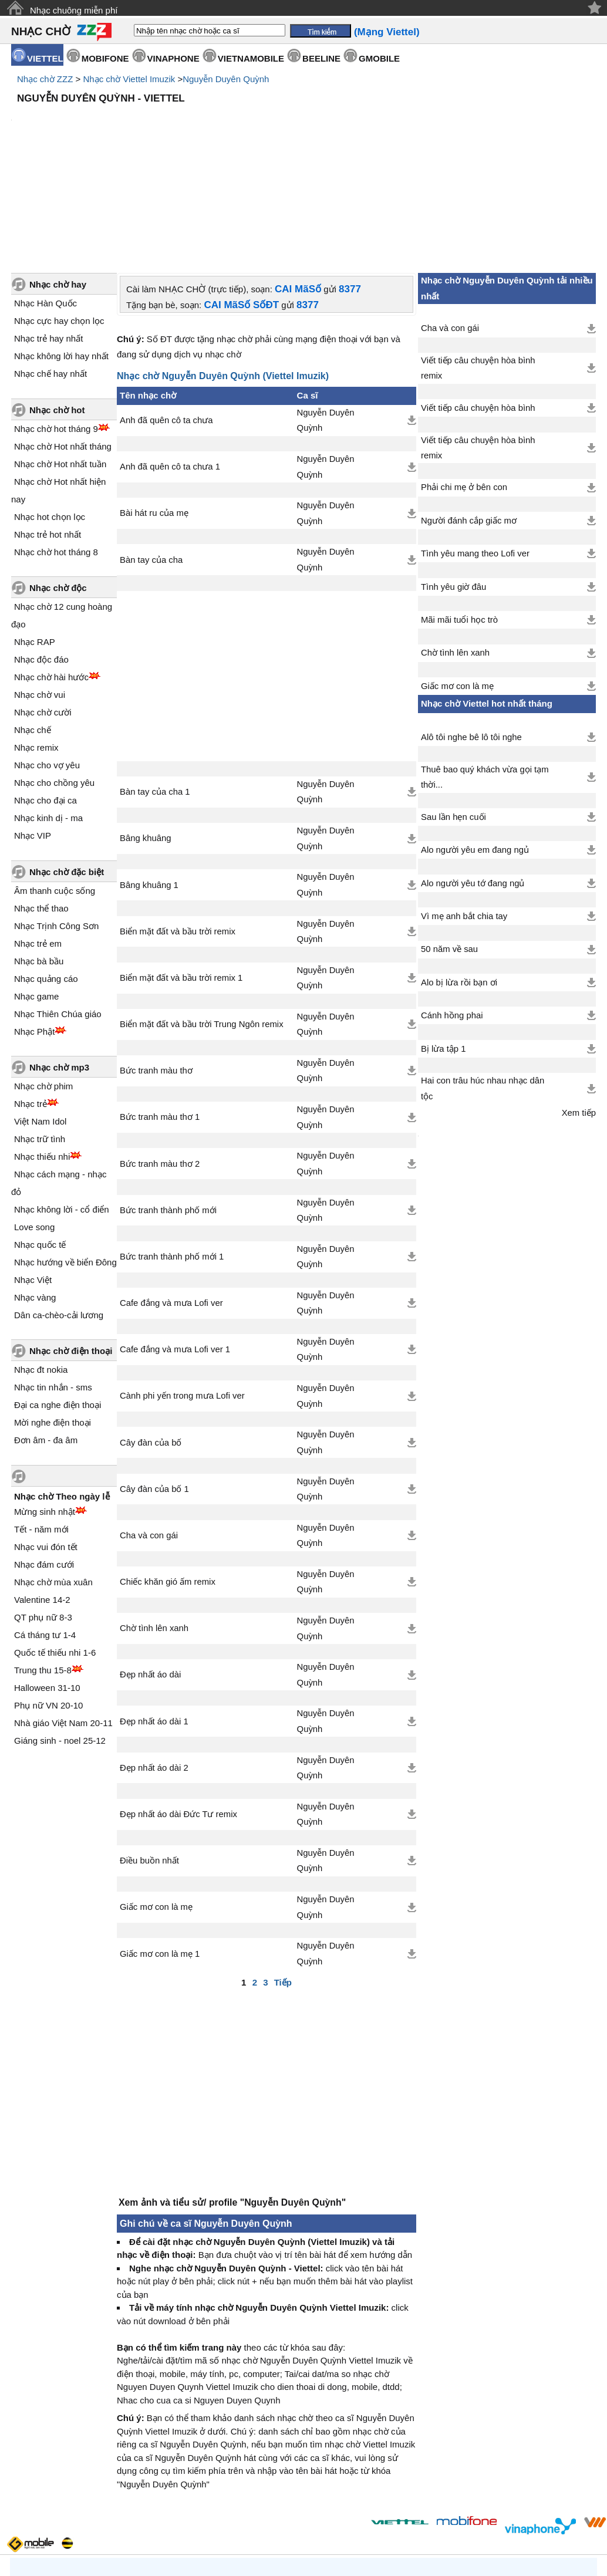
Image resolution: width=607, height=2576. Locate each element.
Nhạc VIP (32, 736)
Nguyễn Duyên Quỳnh (226, 79)
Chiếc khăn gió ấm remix (167, 1482)
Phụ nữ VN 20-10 (48, 1606)
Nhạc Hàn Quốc (45, 203)
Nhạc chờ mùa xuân (53, 1482)
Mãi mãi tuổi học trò (459, 520)
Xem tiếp (579, 1013)
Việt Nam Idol (40, 1022)
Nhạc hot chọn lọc (49, 417)
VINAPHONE (173, 58)
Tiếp (283, 1883)
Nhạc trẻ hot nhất (47, 435)
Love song (34, 1127)
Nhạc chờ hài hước (51, 577)
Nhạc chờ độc (58, 488)
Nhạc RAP (34, 542)
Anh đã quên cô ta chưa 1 (170, 367)
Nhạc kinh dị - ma (48, 718)
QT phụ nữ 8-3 (43, 1517)
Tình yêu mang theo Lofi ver (475, 453)
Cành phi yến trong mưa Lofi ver (182, 1296)
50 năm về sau (449, 849)
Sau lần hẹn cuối (453, 717)
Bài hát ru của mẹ (154, 413)
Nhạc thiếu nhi (42, 1057)
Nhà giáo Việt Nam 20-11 (63, 1623)
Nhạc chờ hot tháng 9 (56, 329)
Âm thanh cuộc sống (54, 791)
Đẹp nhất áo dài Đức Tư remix (178, 1714)
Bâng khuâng (145, 738)
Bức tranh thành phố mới (168, 1110)
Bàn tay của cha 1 (155, 692)
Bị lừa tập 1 (443, 949)
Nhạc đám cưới (44, 1465)
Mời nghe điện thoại (52, 1323)
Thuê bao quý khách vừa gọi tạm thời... (485, 677)
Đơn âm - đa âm (45, 1340)
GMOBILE (379, 58)
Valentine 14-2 (42, 1500)
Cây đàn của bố (150, 1343)
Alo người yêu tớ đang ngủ (472, 783)
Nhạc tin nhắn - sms (53, 1287)
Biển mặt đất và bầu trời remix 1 (181, 878)
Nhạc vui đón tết (45, 1447)
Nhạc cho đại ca (45, 700)
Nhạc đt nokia (41, 1270)
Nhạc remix (36, 648)
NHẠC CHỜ (40, 31)
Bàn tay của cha (151, 460)
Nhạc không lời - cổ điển (61, 1110)
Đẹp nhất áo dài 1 (154, 1621)
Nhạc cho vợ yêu (47, 665)
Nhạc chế (32, 630)
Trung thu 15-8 (43, 1570)
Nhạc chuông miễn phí (73, 10)
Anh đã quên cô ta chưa (166, 320)
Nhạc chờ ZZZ (45, 79)
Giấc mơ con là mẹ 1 (160, 1854)
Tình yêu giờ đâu (453, 487)
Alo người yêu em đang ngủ (475, 750)
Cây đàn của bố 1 (154, 1389)
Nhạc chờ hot (57, 310)
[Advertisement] (303, 141)
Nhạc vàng (35, 1198)
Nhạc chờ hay (57, 185)
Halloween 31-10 (47, 1588)
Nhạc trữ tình (39, 1039)
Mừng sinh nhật (44, 1412)
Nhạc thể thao (41, 808)
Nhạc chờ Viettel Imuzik (129, 79)
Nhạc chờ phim (43, 986)
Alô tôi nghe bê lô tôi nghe (471, 637)
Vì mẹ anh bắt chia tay (464, 816)
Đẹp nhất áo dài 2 (154, 1668)
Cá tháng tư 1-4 (45, 1535)
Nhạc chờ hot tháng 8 (56, 452)
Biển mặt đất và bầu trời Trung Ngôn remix (202, 924)
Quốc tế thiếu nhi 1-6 (55, 1553)
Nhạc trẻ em (38, 844)
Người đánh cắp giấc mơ (469, 421)
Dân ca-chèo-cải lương (58, 1215)
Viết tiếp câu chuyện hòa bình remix (478, 268)
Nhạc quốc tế (40, 1145)
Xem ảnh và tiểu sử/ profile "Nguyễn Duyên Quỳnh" (232, 2103)
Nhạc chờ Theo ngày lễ (62, 1397)
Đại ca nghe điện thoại (57, 1305)
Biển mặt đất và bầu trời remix (177, 831)
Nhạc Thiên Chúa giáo (58, 914)
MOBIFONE (105, 58)
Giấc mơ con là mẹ (156, 1807)
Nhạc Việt (33, 1180)
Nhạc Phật (34, 932)
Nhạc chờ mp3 (59, 968)
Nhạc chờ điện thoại (70, 1251)
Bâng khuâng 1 (149, 785)
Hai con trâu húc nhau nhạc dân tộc (482, 988)
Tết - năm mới (41, 1429)
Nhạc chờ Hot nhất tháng (63, 347)
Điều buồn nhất (149, 1760)
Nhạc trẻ (30, 1004)
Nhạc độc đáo (41, 560)
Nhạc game (36, 897)
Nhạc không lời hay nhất (61, 256)
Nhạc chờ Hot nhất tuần (60, 364)
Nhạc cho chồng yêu (54, 683)
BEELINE (321, 58)
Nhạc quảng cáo (46, 879)
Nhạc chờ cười (43, 612)
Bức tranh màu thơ (156, 970)
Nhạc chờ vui (39, 595)
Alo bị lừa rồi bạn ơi (459, 882)
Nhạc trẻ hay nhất (48, 239)
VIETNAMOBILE (251, 58)
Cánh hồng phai (452, 915)
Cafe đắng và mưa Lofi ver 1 (175, 1249)
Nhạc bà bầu (38, 861)
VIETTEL (45, 58)
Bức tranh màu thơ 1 (160, 1017)
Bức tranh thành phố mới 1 (172, 1157)
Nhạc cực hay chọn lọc (59, 221)
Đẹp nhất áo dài (150, 1574)
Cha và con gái (149, 1435)
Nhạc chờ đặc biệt (66, 772)
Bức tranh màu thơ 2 (160, 1064)
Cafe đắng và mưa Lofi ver (171, 1203)
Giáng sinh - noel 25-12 (60, 1641)
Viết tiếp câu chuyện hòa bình (478, 308)
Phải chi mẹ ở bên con (464, 387)
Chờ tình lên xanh (154, 1528)
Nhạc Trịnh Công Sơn (56, 826)
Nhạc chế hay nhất (50, 274)
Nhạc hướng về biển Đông (65, 1162)
